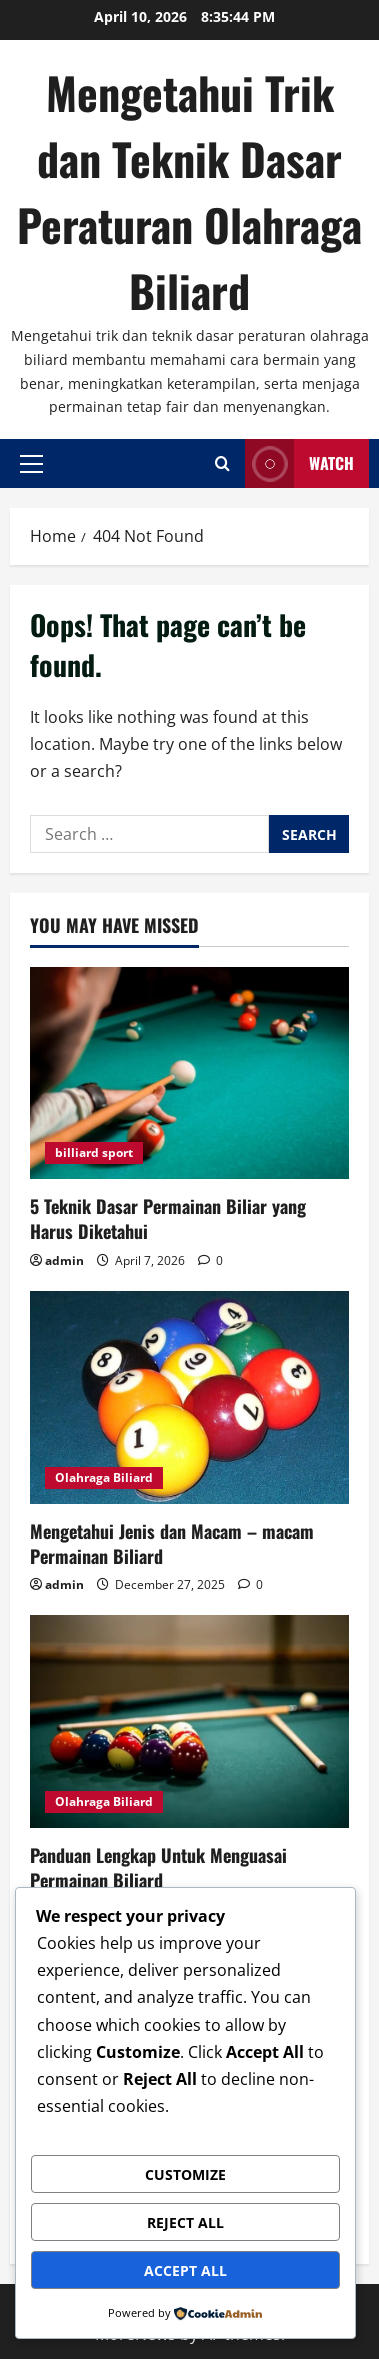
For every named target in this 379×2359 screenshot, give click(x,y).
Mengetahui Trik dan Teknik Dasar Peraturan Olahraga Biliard (189, 191)
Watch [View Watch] (299, 463)
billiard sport (94, 1152)
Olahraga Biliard (104, 1477)
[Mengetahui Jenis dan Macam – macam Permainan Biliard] (189, 1397)
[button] (31, 464)
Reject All (185, 2222)
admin (64, 1260)
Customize (185, 2174)
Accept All (185, 2270)
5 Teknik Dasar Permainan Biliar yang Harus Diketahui (168, 1218)
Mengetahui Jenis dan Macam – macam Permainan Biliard (172, 1543)
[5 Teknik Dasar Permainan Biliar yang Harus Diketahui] (189, 1073)
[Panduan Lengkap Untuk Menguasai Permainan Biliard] (189, 1721)
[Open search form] (222, 463)
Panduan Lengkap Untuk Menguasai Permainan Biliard (158, 1867)
